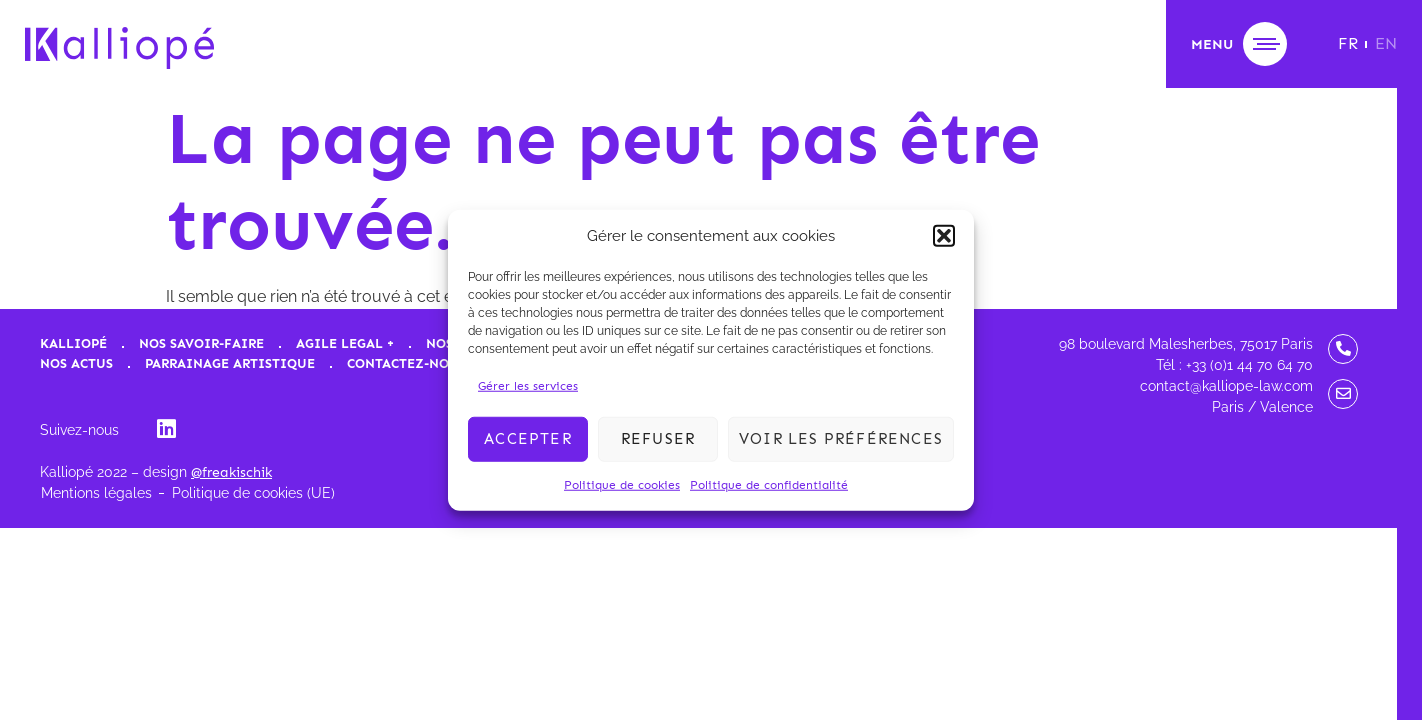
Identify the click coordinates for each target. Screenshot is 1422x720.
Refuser (658, 439)
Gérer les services (528, 385)
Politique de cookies (622, 484)
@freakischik (231, 472)
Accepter (528, 439)
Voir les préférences (841, 439)
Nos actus (76, 363)
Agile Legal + (345, 343)
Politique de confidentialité (769, 484)
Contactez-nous (406, 363)
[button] (944, 236)
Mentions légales (96, 493)
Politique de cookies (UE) (253, 493)
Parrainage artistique (230, 363)
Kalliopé (73, 343)
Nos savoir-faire (201, 343)
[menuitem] (1348, 44)
